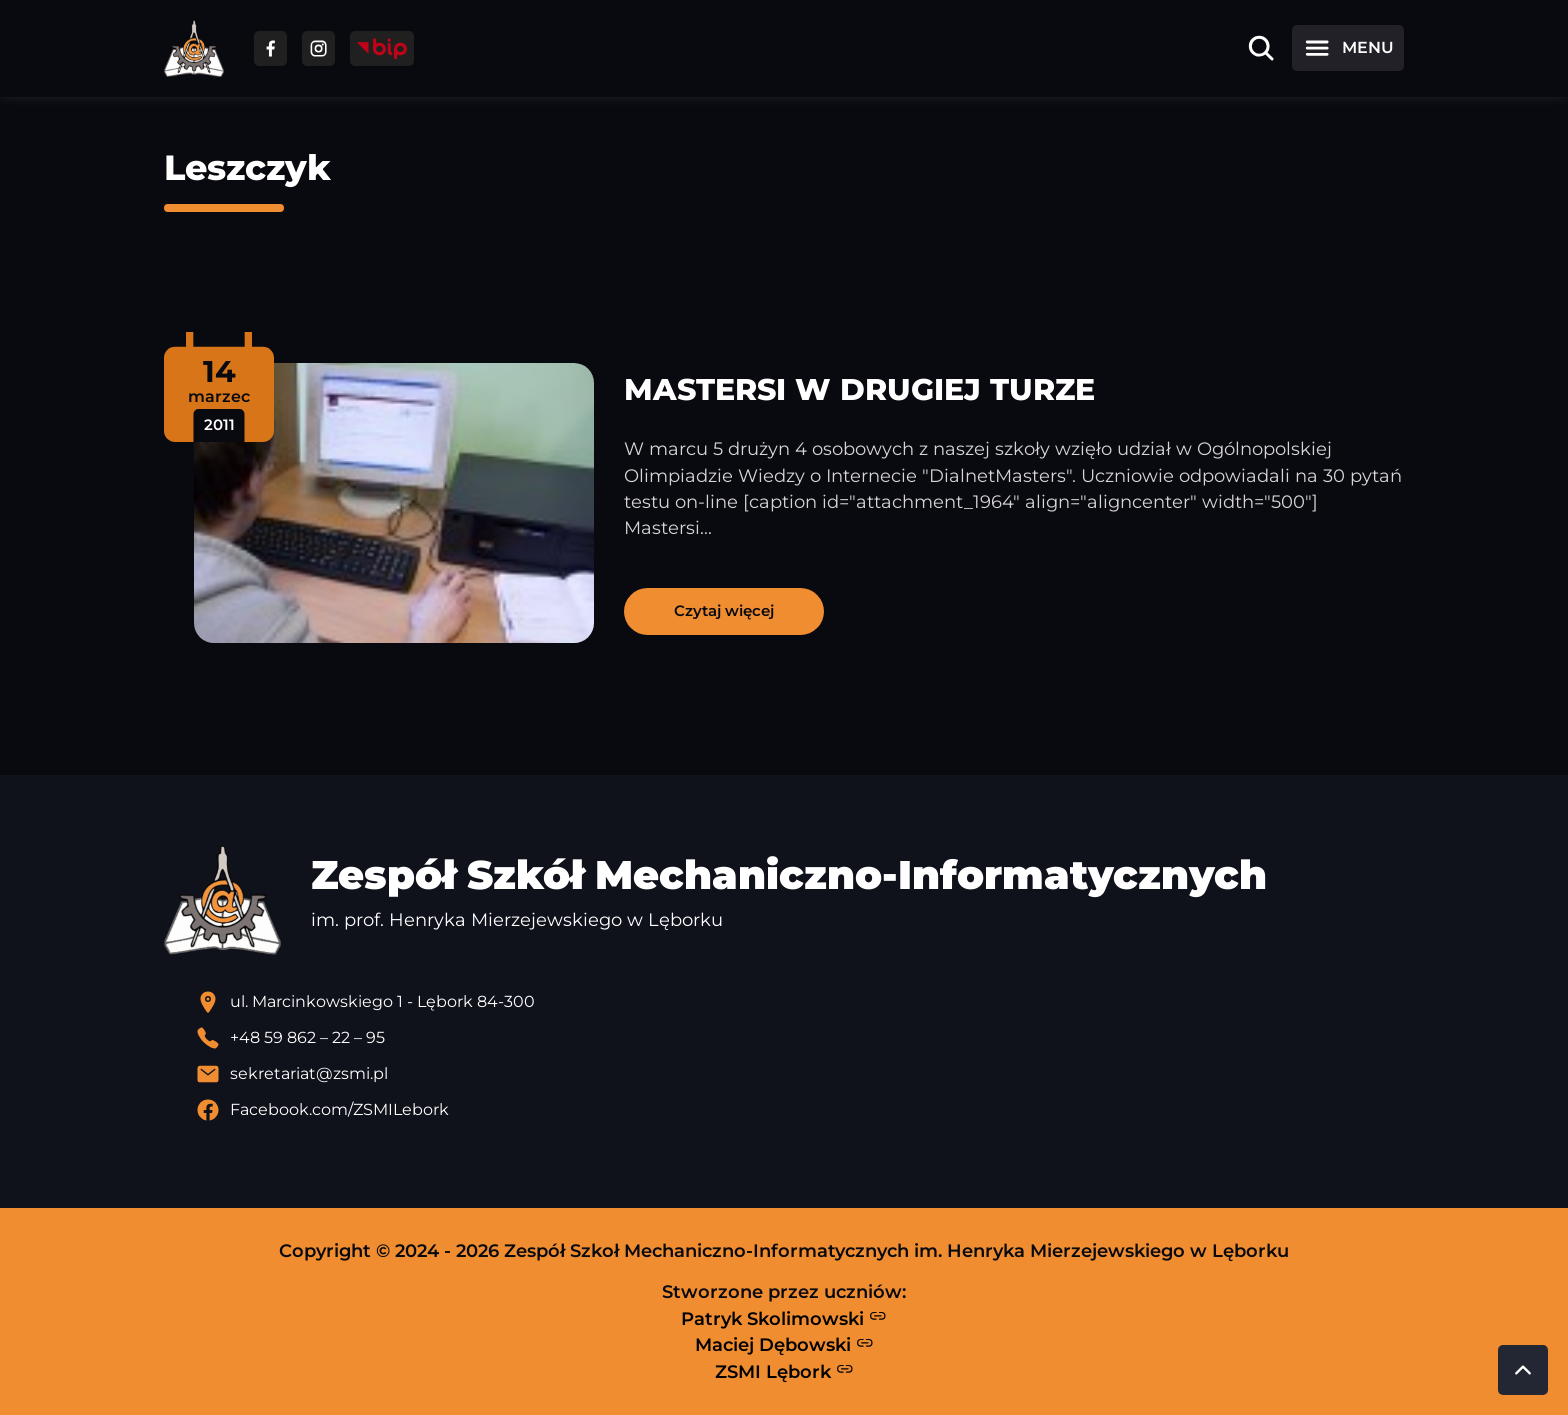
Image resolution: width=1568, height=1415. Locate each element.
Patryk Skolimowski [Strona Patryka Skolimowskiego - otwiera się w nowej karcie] (784, 1318)
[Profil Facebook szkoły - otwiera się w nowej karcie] (800, 1110)
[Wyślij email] (800, 1074)
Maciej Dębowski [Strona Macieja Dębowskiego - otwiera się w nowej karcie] (784, 1345)
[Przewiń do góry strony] (1523, 1370)
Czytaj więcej (724, 610)
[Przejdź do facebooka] (270, 48)
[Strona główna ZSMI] (194, 48)
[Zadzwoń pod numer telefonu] (800, 1038)
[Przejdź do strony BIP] (382, 48)
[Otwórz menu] (1348, 48)
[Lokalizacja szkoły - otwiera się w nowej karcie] (800, 1002)
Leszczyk (247, 167)
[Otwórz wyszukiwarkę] (1261, 48)
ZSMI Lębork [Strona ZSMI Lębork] (784, 1371)
